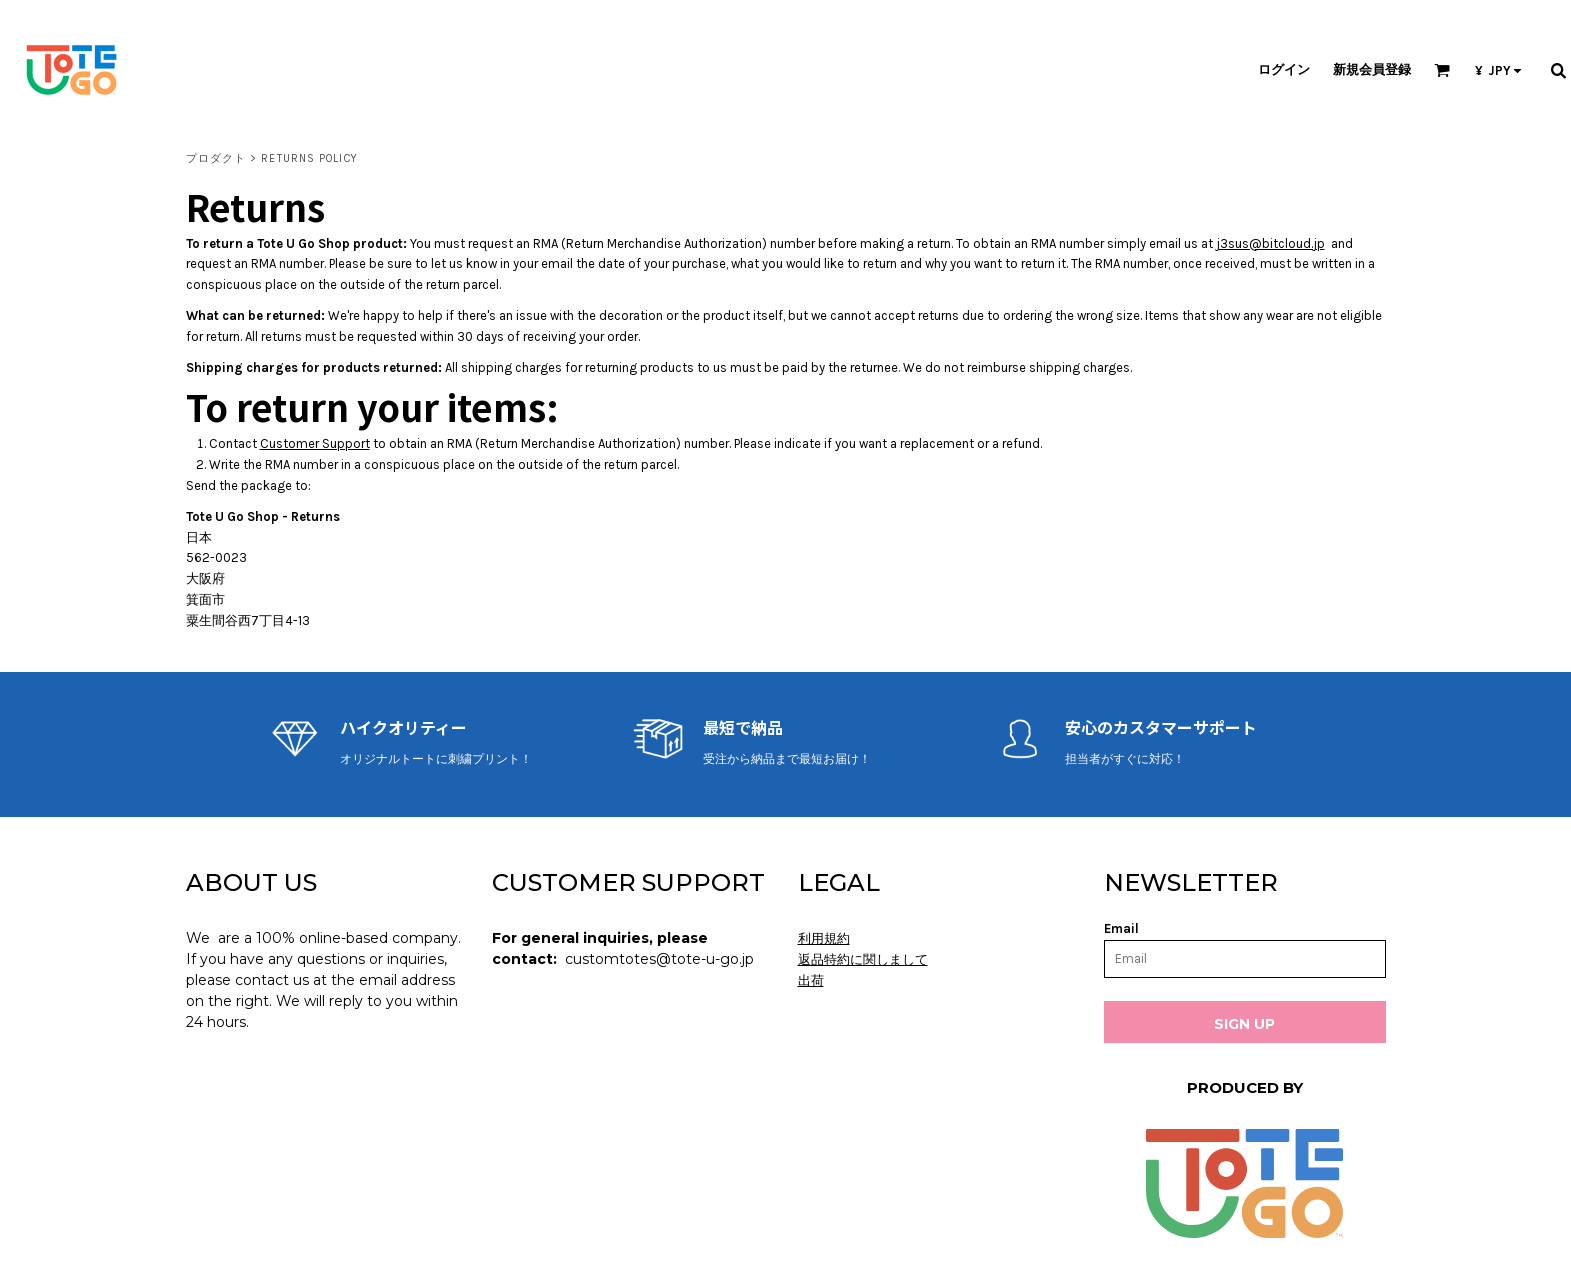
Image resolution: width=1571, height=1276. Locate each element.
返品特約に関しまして (863, 959)
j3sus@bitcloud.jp (1270, 243)
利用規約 (824, 938)
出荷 (811, 980)
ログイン (1284, 69)
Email (1121, 928)
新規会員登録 (1372, 69)
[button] (1442, 70)
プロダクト (216, 158)
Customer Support (315, 443)
